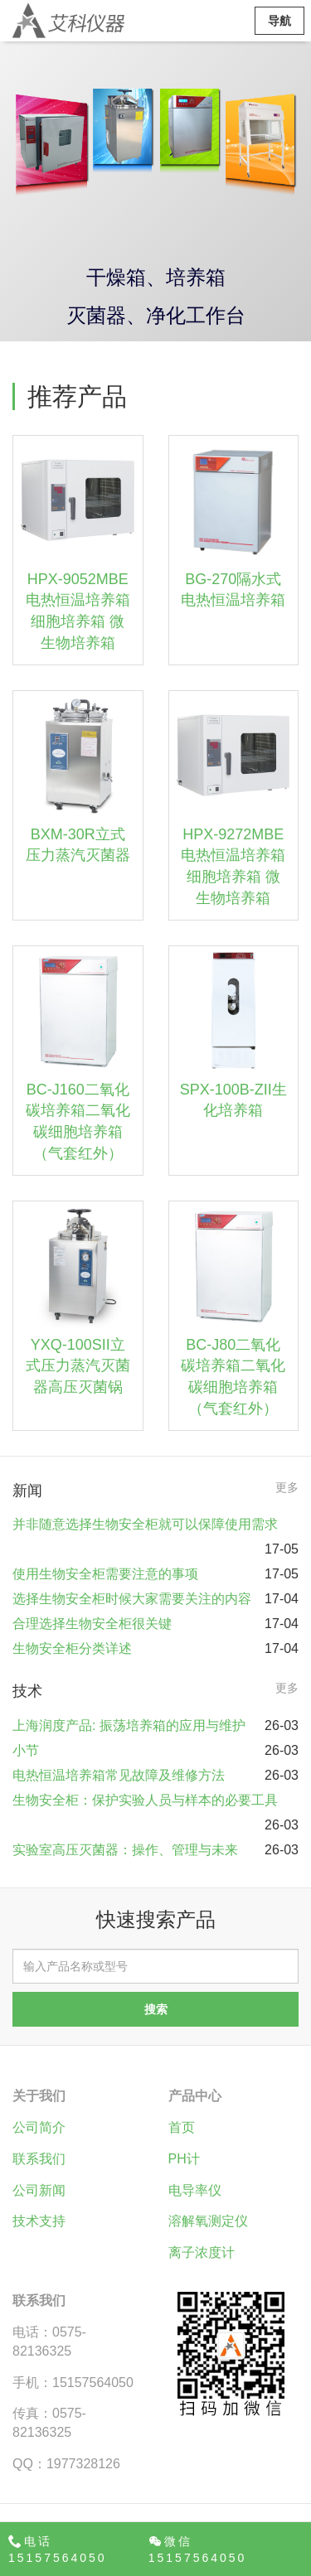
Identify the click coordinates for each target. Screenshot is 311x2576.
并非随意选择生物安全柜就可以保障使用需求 (145, 1524)
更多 (287, 1487)
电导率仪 (194, 2190)
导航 (279, 20)
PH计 (184, 2159)
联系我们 (39, 2159)
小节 (25, 1750)
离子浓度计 (201, 2252)
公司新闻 (39, 2190)
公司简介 (39, 2127)
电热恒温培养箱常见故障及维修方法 (118, 1775)
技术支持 (39, 2221)
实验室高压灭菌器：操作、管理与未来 (125, 1850)
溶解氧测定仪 (208, 2221)
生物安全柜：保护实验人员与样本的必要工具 (145, 1800)
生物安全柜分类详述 (72, 1648)
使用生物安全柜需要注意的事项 (105, 1574)
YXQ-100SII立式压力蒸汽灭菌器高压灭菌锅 (78, 1365)
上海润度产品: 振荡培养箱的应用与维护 (128, 1725)
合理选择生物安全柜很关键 (92, 1624)
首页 (181, 2127)
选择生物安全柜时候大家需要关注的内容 (131, 1599)
